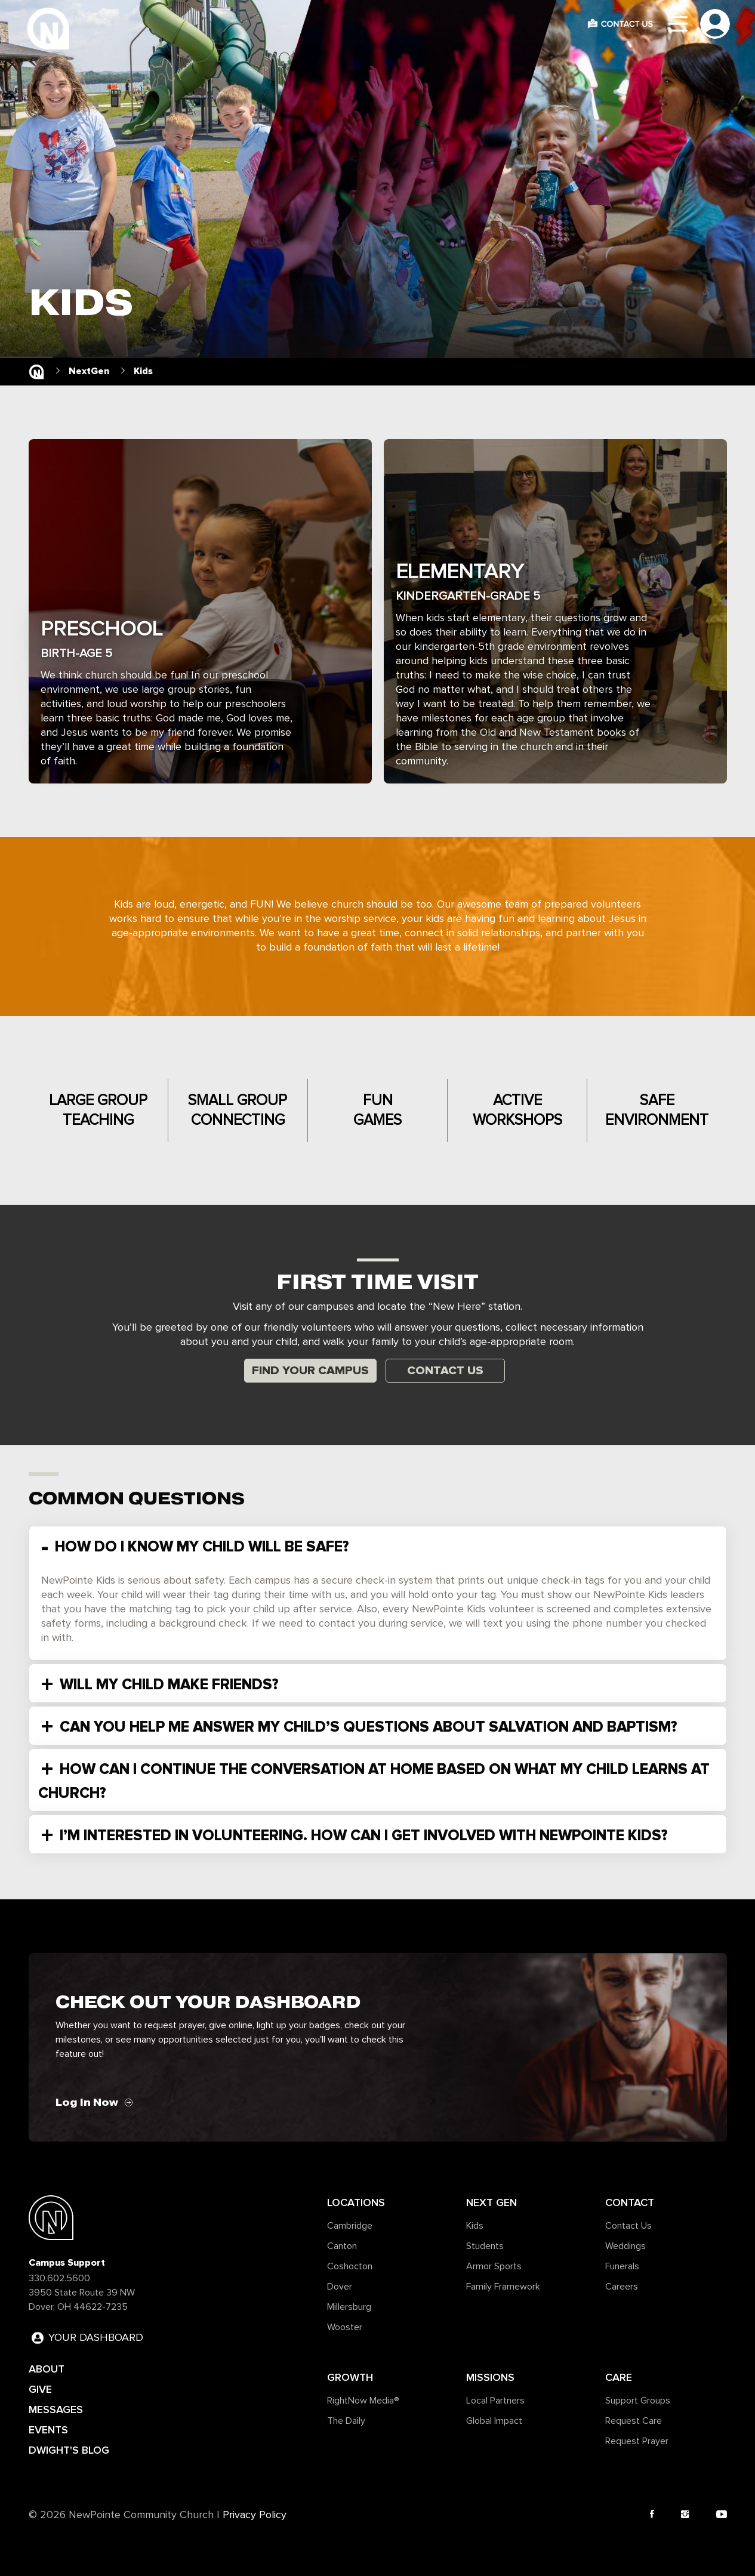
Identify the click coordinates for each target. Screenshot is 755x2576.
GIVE (40, 2389)
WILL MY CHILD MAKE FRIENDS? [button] (167, 1684)
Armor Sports (494, 2266)
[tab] (377, 1545)
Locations (356, 2202)
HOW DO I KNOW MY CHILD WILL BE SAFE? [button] (200, 1547)
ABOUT (46, 2369)
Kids (474, 2226)
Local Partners (495, 2400)
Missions (490, 2377)
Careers (621, 2286)
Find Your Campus (310, 1370)
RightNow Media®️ (363, 2400)
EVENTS (48, 2429)
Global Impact (494, 2421)
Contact (629, 2202)
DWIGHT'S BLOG (69, 2450)
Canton (342, 2246)
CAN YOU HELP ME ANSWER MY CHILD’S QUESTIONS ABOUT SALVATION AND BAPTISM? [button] (366, 1727)
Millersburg (349, 2307)
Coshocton (349, 2266)
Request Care (633, 2421)
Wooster (344, 2327)
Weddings (625, 2246)
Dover (339, 2286)
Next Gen (491, 2202)
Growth (350, 2377)
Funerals (622, 2266)
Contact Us (445, 1370)
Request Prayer (636, 2441)
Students (485, 2246)
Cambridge (349, 2226)
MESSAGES (56, 2409)
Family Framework (503, 2286)
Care (618, 2377)
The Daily (346, 2421)
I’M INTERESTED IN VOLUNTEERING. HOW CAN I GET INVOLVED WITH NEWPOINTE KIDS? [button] (361, 1835)
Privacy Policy (254, 2515)
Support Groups (637, 2400)
